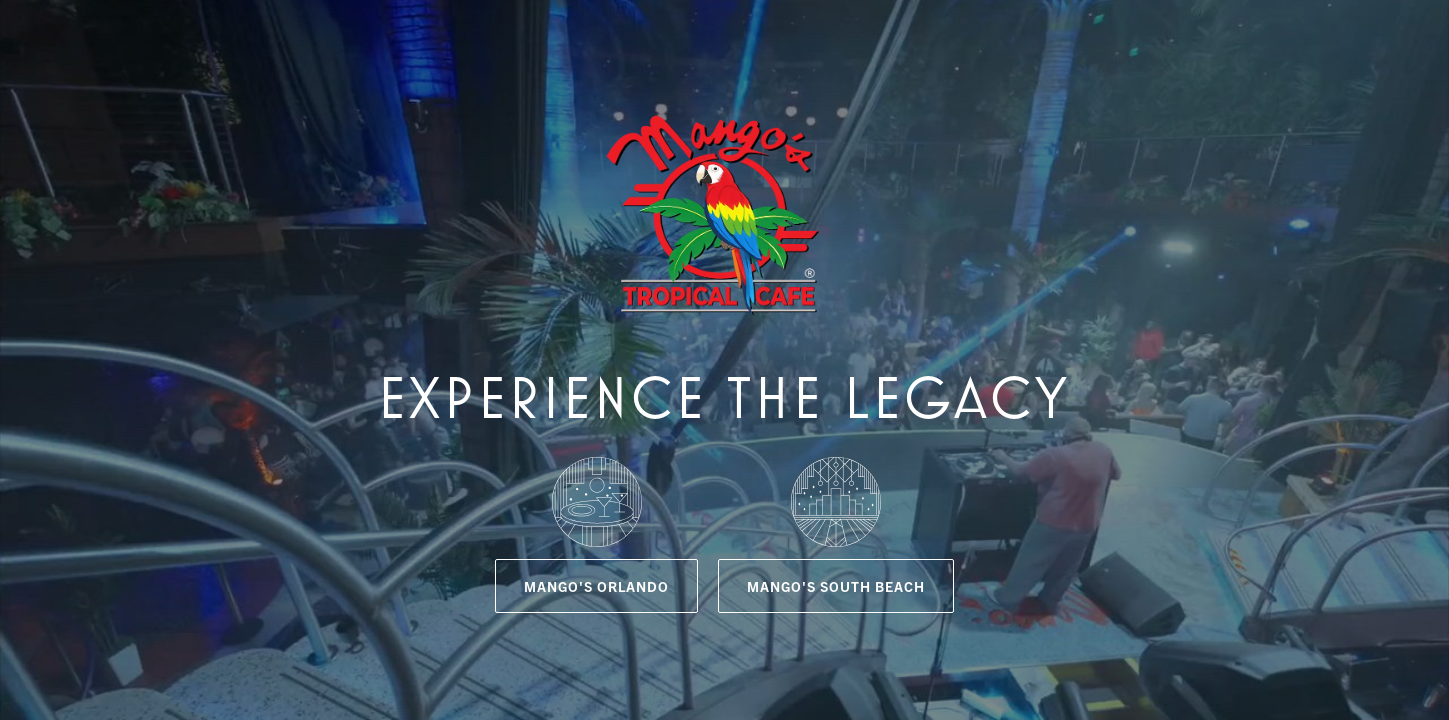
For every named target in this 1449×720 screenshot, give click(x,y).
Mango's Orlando (596, 586)
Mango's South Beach (836, 586)
